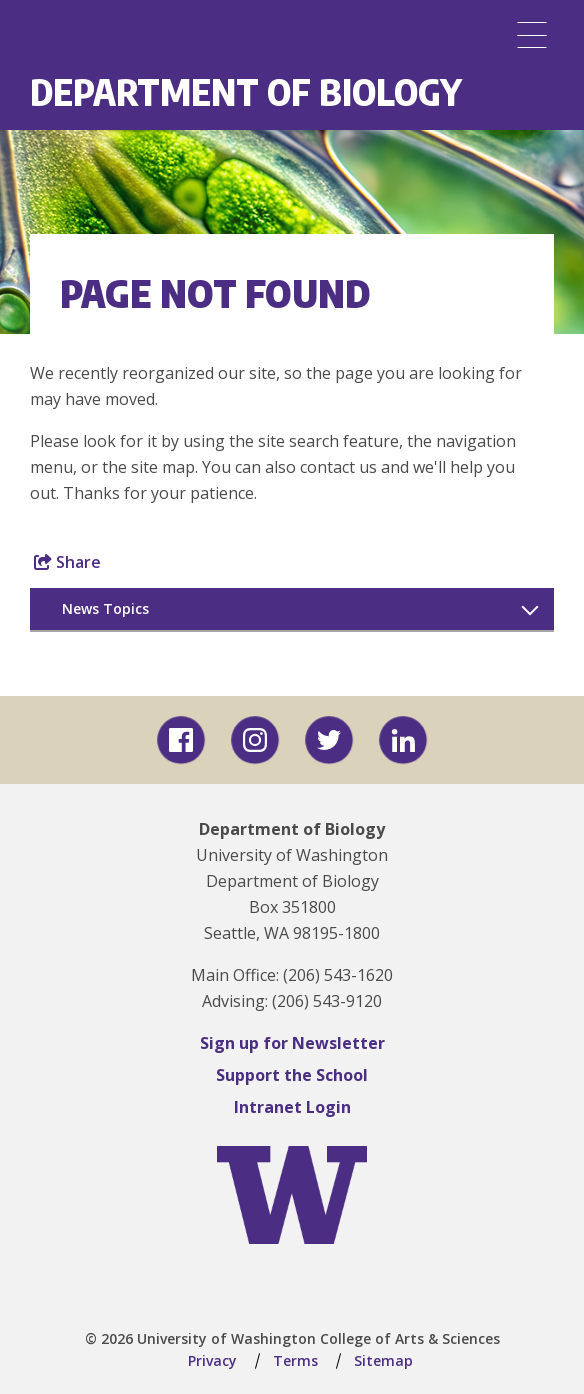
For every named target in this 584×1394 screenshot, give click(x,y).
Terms (295, 1360)
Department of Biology (246, 91)
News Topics (105, 608)
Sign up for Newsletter (292, 1043)
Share (67, 562)
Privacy (212, 1360)
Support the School (292, 1075)
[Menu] (532, 35)
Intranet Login (292, 1107)
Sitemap (383, 1360)
